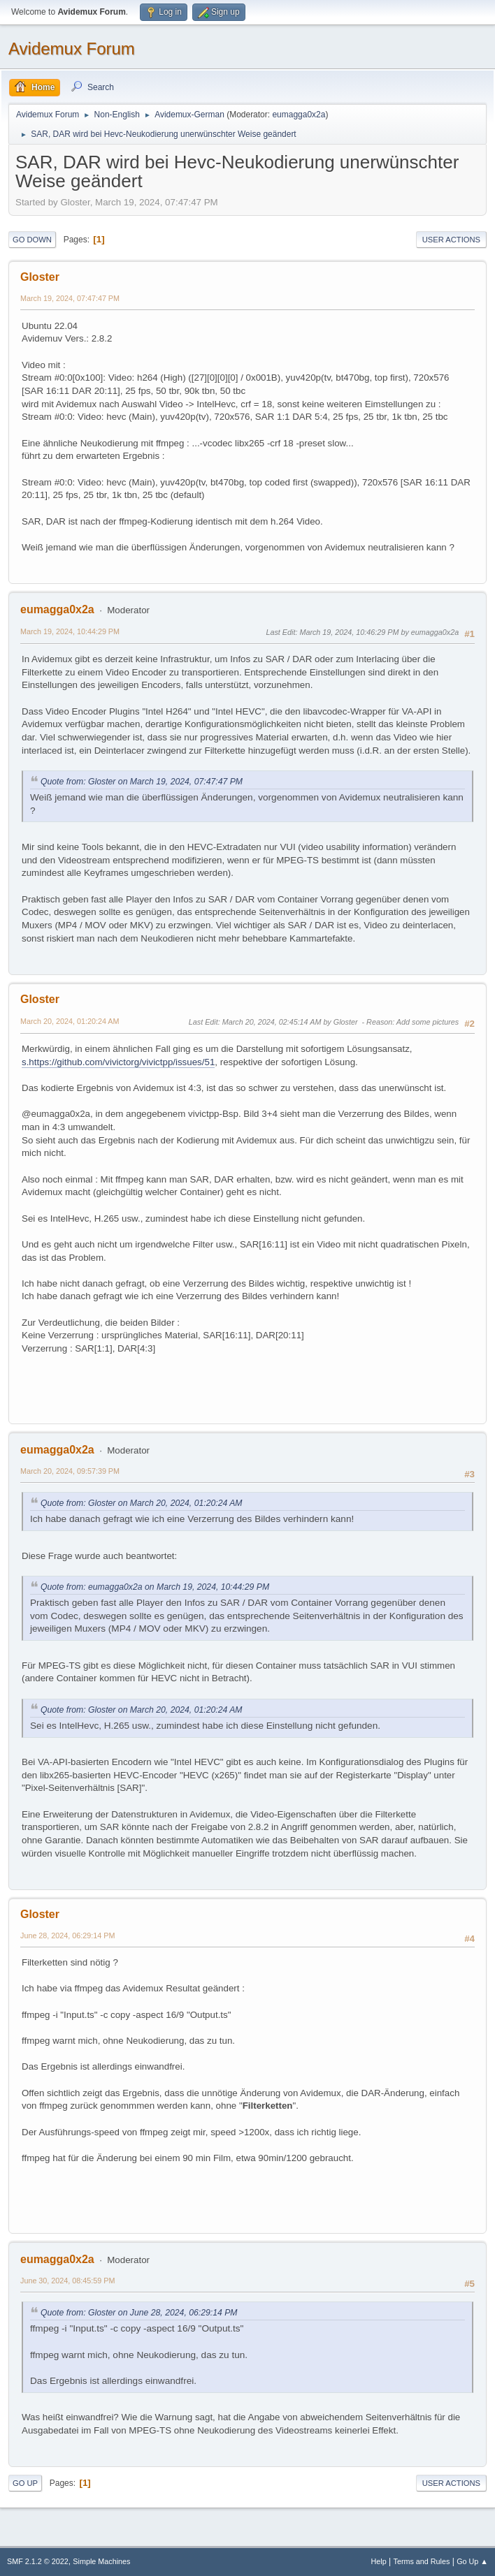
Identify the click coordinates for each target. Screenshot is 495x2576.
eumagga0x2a (298, 114)
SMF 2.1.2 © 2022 (38, 2561)
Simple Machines (101, 2561)
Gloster (39, 277)
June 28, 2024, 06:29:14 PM (67, 1935)
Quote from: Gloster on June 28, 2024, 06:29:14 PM (139, 2313)
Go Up (25, 2483)
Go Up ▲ (472, 2561)
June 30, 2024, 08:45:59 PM (67, 2280)
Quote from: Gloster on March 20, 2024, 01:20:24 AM (142, 1503)
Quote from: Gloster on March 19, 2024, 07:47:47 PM (142, 781)
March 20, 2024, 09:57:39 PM (70, 1471)
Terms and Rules (422, 2561)
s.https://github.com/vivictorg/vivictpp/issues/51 (118, 1062)
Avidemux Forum (71, 48)
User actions (451, 239)
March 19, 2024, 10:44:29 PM (70, 631)
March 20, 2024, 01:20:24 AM (69, 1021)
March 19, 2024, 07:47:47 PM (70, 298)
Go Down (32, 239)
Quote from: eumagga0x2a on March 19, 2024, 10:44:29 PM (155, 1587)
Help (379, 2561)
